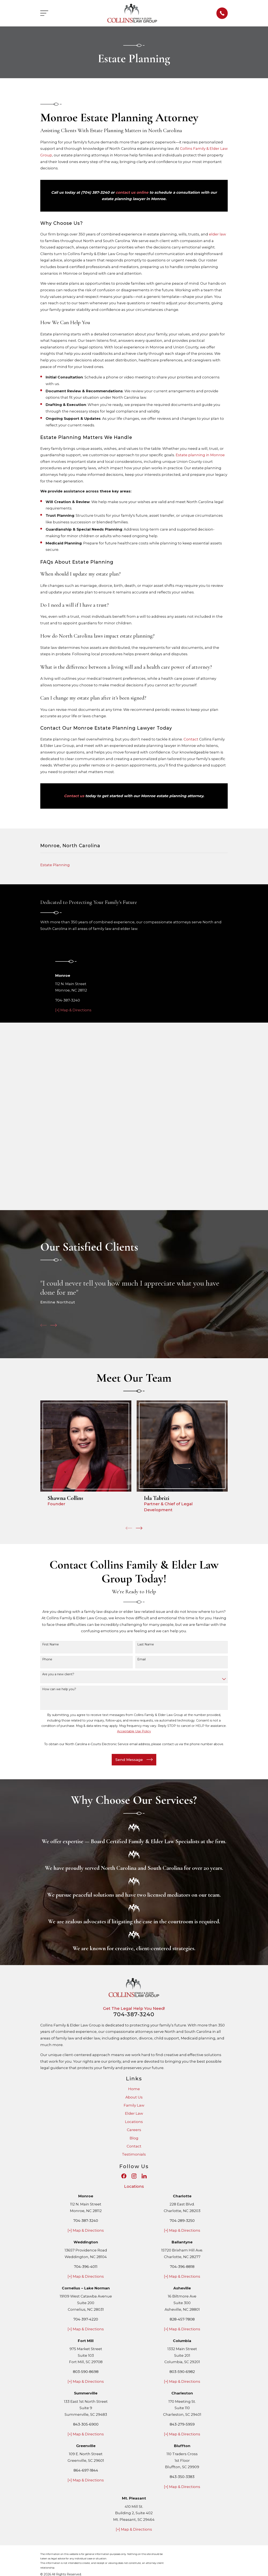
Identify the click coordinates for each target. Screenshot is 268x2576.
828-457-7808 (182, 2132)
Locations (134, 1934)
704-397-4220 (85, 2132)
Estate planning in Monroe (200, 455)
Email (141, 1472)
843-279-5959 (182, 2237)
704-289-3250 (182, 2033)
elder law (217, 234)
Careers (134, 1942)
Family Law (134, 1918)
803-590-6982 (182, 2184)
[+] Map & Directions (73, 1010)
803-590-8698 (86, 2184)
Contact (191, 739)
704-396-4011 (85, 2079)
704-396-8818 (182, 2079)
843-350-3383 (182, 2289)
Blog (134, 1950)
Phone (47, 1472)
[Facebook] (123, 1988)
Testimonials (134, 1967)
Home (134, 1901)
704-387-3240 (67, 1000)
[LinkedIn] (144, 1988)
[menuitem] (134, 865)
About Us (134, 1910)
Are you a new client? (58, 1487)
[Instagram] (134, 1988)
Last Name (145, 1457)
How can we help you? (59, 1502)
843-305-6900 (86, 2237)
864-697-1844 (86, 2283)
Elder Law (134, 1926)
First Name (50, 1457)
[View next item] (53, 1137)
